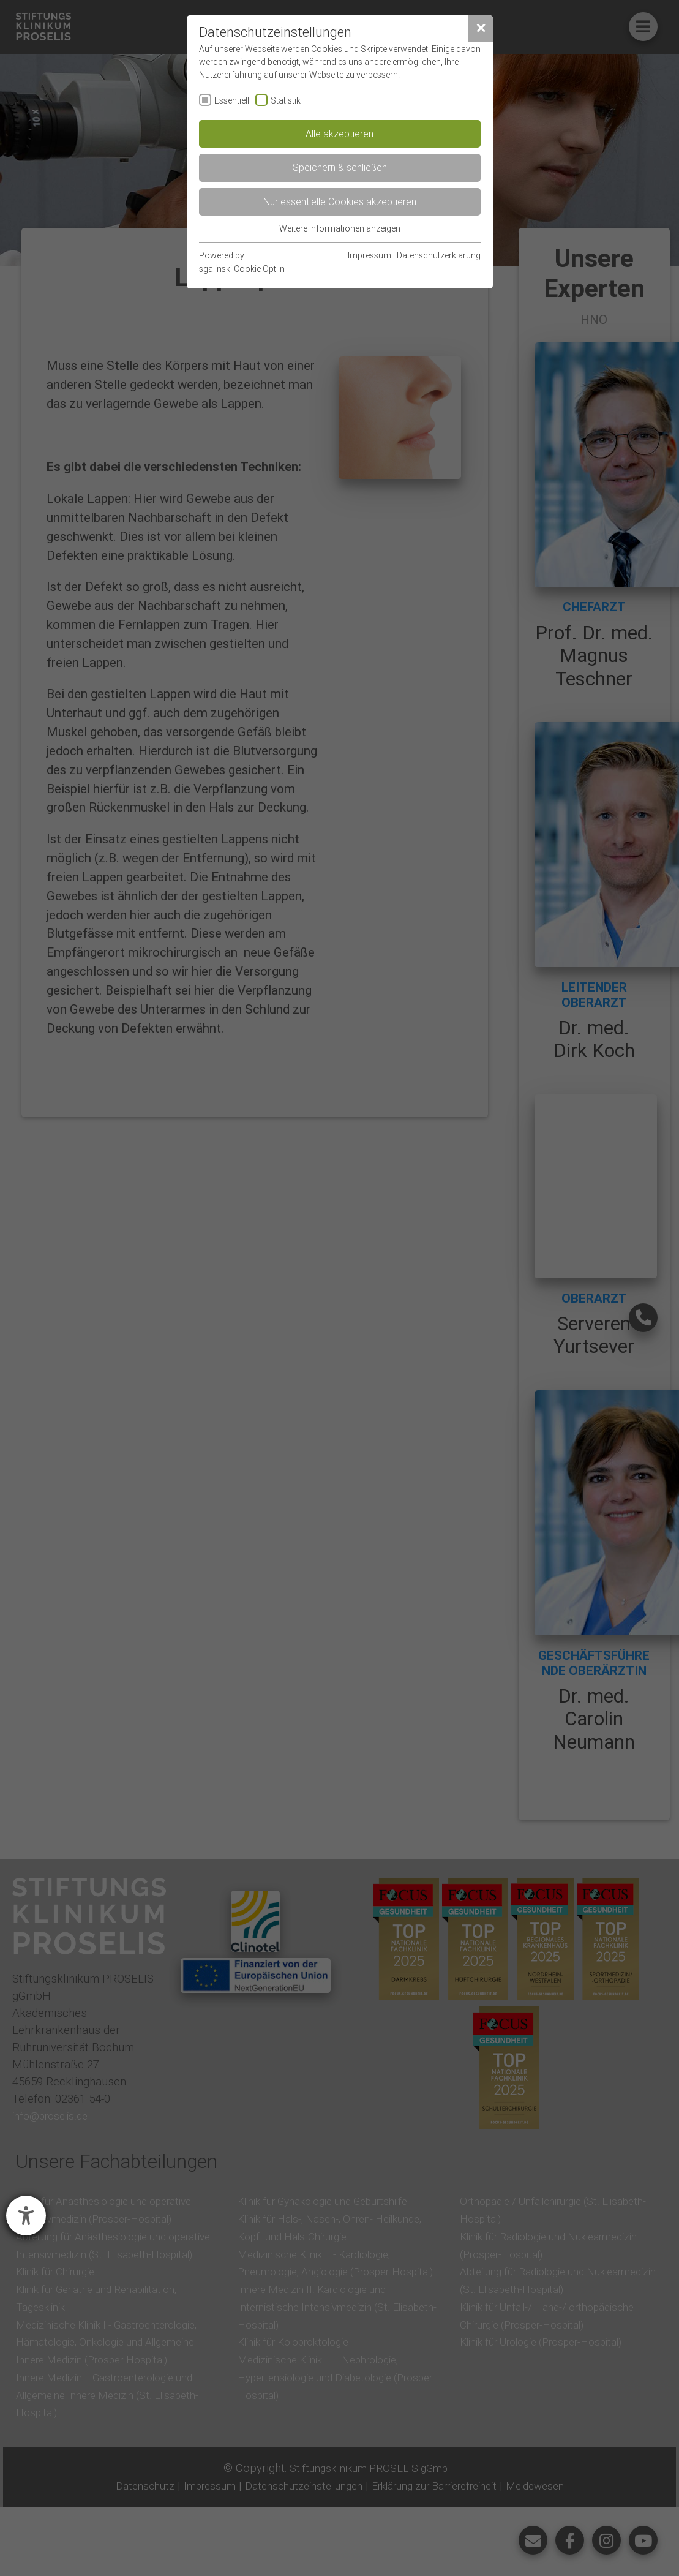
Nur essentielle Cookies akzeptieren (339, 201)
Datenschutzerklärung (439, 255)
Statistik (286, 100)
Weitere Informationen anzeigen (339, 228)
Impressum (369, 255)
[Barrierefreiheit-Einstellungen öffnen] (26, 2215)
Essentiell (231, 100)
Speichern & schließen (340, 167)
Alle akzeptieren (339, 133)
